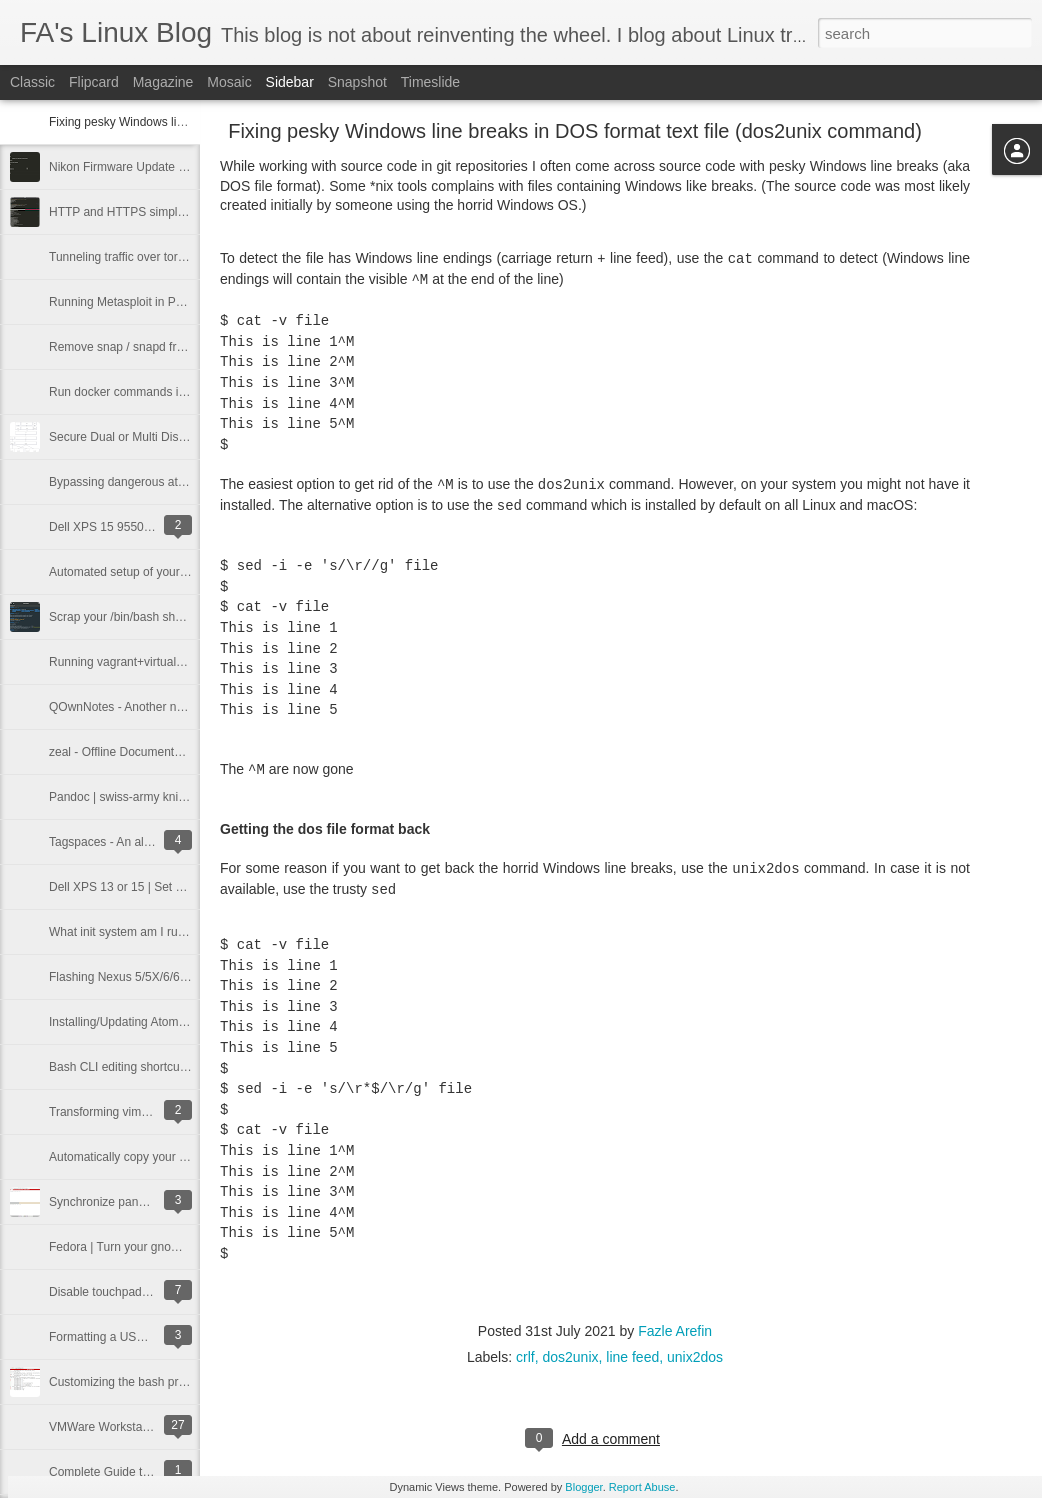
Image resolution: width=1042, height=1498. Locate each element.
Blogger (583, 1487)
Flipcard (94, 82)
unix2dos (695, 1357)
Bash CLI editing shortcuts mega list (144, 1067)
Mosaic (229, 82)
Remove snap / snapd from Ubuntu (142, 347)
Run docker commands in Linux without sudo (168, 392)
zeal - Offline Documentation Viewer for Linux (169, 752)
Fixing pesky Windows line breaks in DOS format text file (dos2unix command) (575, 131)
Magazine (163, 82)
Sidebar (290, 82)
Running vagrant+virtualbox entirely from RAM (172, 662)
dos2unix (570, 1357)
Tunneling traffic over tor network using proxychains (185, 257)
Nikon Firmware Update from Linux (141, 167)
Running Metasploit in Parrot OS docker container (181, 302)
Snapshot (357, 82)
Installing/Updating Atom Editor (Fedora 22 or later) (184, 1022)
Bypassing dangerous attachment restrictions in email (191, 482)
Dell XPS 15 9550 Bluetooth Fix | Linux (152, 527)
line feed (632, 1357)
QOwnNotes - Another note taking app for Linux (175, 707)
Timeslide (430, 82)
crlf (525, 1357)
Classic (32, 82)
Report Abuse (642, 1487)
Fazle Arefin (675, 1331)
